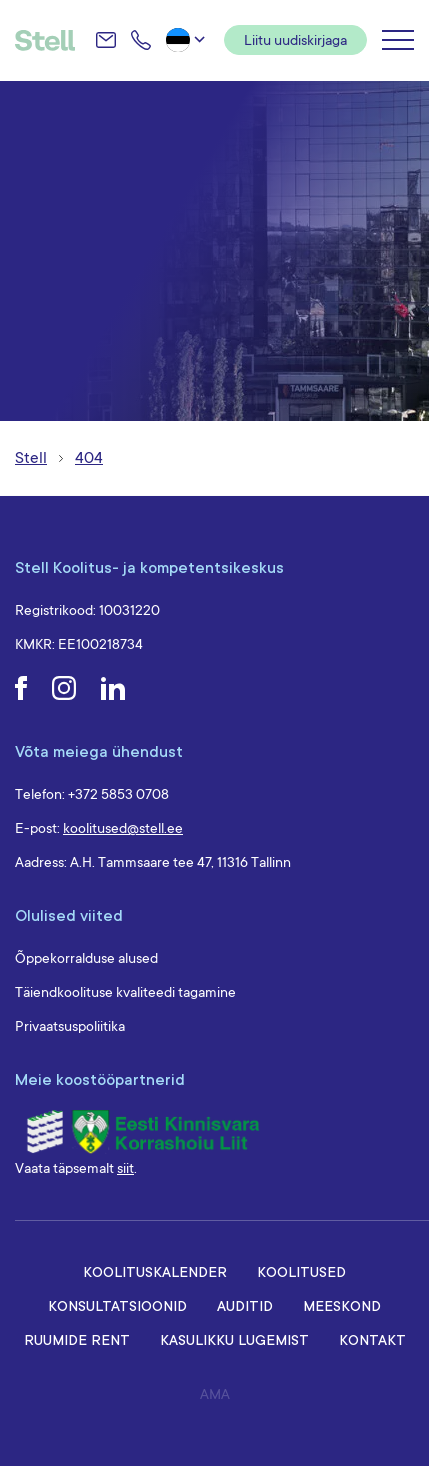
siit (125, 1168)
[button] (187, 40)
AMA (215, 1394)
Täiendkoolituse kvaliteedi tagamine (125, 992)
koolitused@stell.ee (123, 828)
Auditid (245, 1305)
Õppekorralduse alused (86, 958)
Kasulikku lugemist (234, 1339)
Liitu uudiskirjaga (295, 40)
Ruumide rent (77, 1339)
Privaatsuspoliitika (70, 1026)
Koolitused (301, 1271)
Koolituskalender (155, 1271)
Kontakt (372, 1339)
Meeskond (342, 1305)
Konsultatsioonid (117, 1305)
